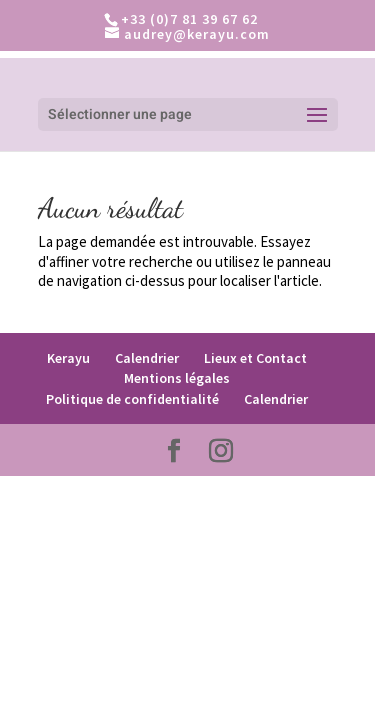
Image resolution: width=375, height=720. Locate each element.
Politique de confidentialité (132, 399)
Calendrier (147, 358)
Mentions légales (177, 378)
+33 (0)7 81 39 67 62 (189, 19)
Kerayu (68, 358)
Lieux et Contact (255, 358)
